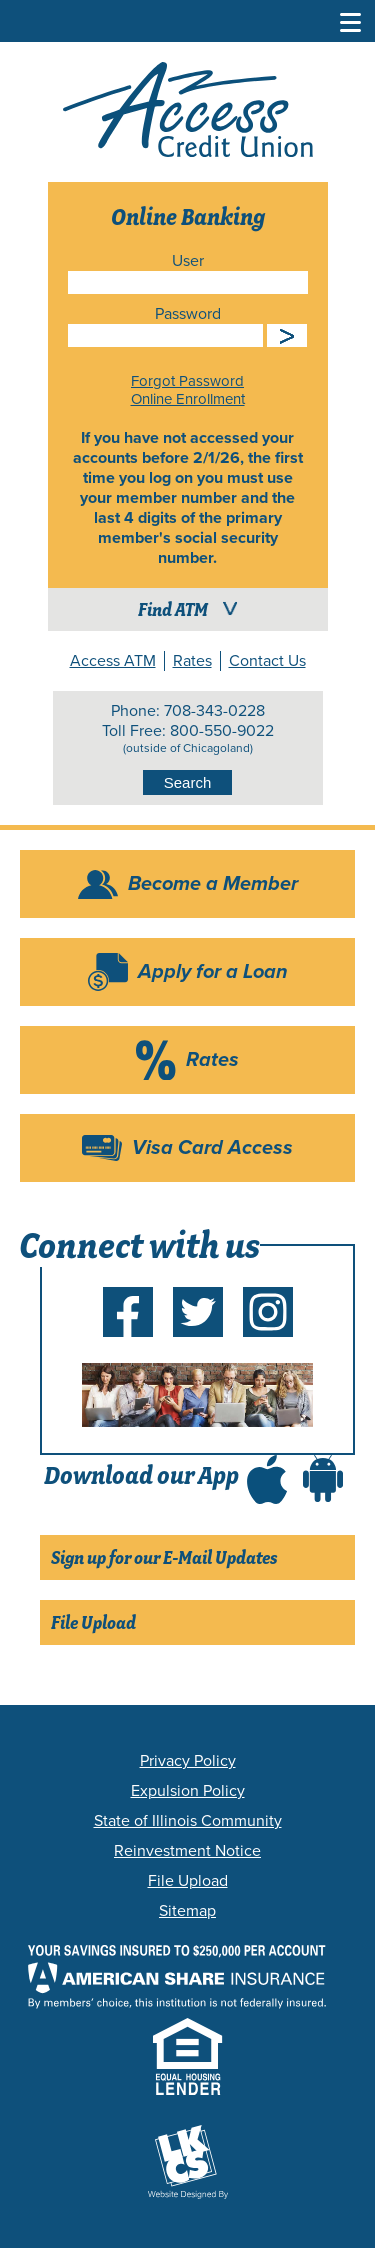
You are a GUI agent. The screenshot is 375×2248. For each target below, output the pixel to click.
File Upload (93, 1622)
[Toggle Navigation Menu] (351, 20)
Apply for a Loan (213, 972)
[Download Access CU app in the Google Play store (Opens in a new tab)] (323, 1475)
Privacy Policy (188, 1761)
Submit (287, 335)
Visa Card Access (212, 1148)
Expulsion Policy (188, 1791)
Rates (192, 661)
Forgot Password (187, 381)
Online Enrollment (188, 399)
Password (188, 314)
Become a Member (213, 884)
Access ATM (113, 661)
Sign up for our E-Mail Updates (164, 1557)
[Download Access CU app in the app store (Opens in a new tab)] (267, 1475)
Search (188, 782)
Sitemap (187, 1911)
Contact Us (267, 661)
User (188, 261)
